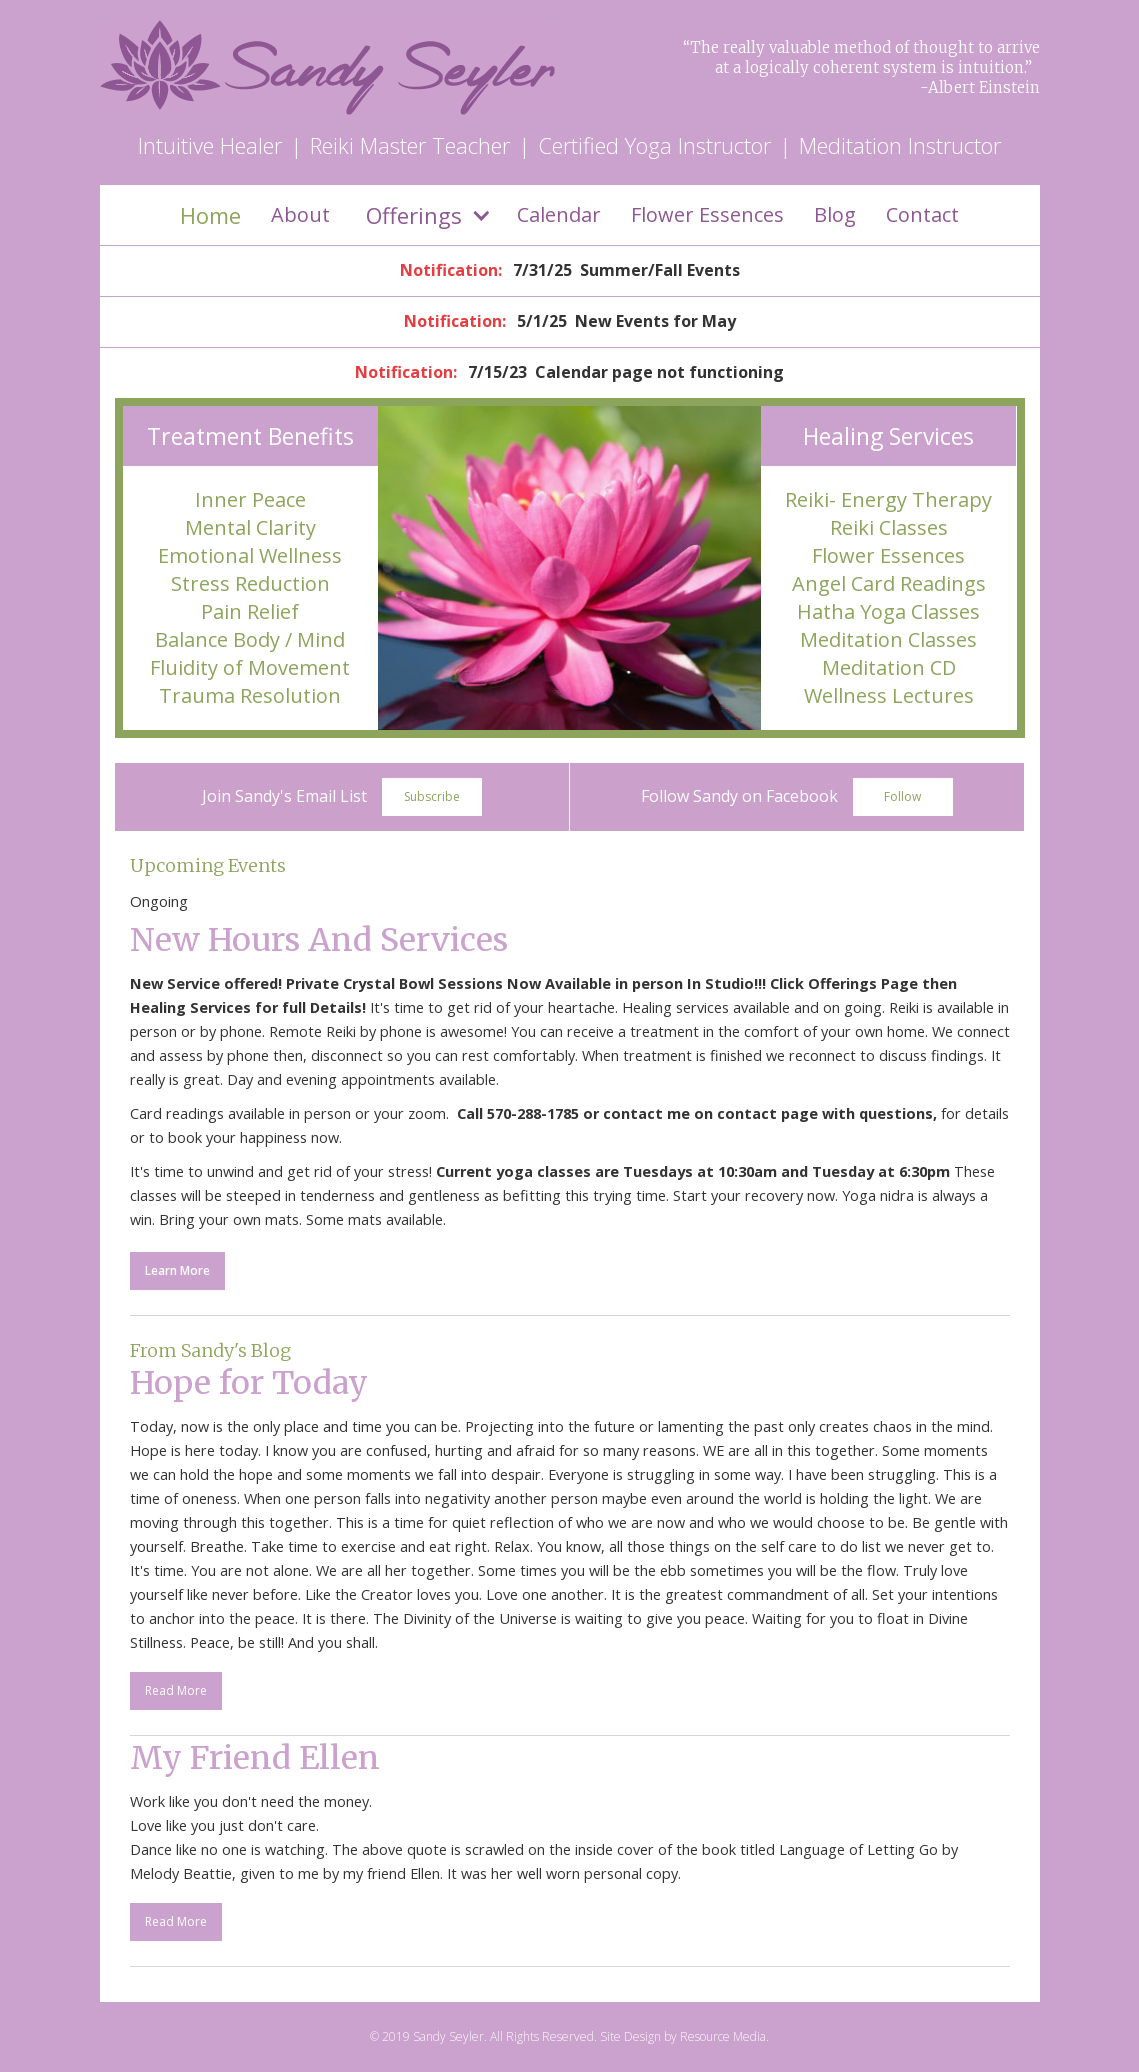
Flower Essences (707, 214)
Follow (902, 796)
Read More (176, 1690)
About (300, 214)
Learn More (177, 1270)
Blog (835, 214)
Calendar (559, 214)
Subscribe (432, 796)
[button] (423, 215)
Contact (922, 214)
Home (210, 215)
